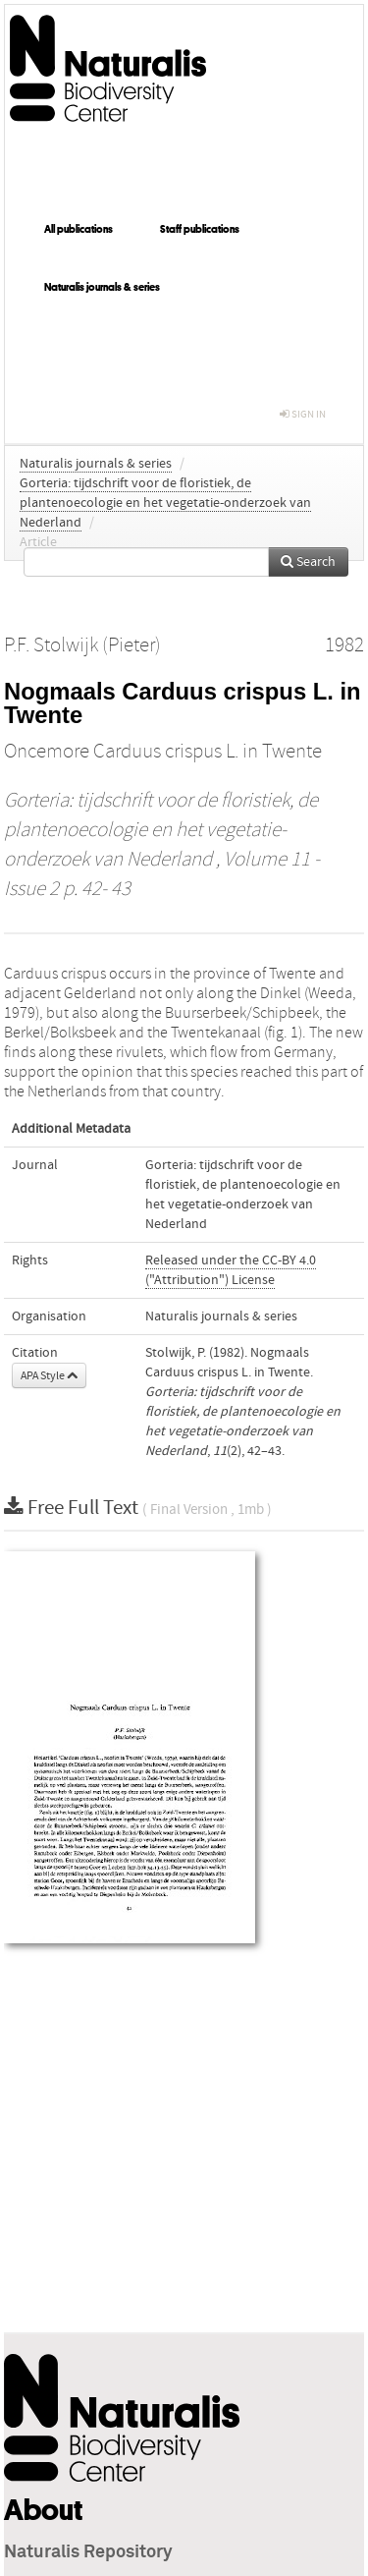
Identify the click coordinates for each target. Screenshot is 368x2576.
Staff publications (199, 229)
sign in (303, 414)
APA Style (49, 1375)
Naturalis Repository (88, 2552)
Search (308, 562)
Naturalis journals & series (102, 287)
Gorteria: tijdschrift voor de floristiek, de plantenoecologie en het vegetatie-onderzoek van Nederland (165, 503)
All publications (78, 229)
